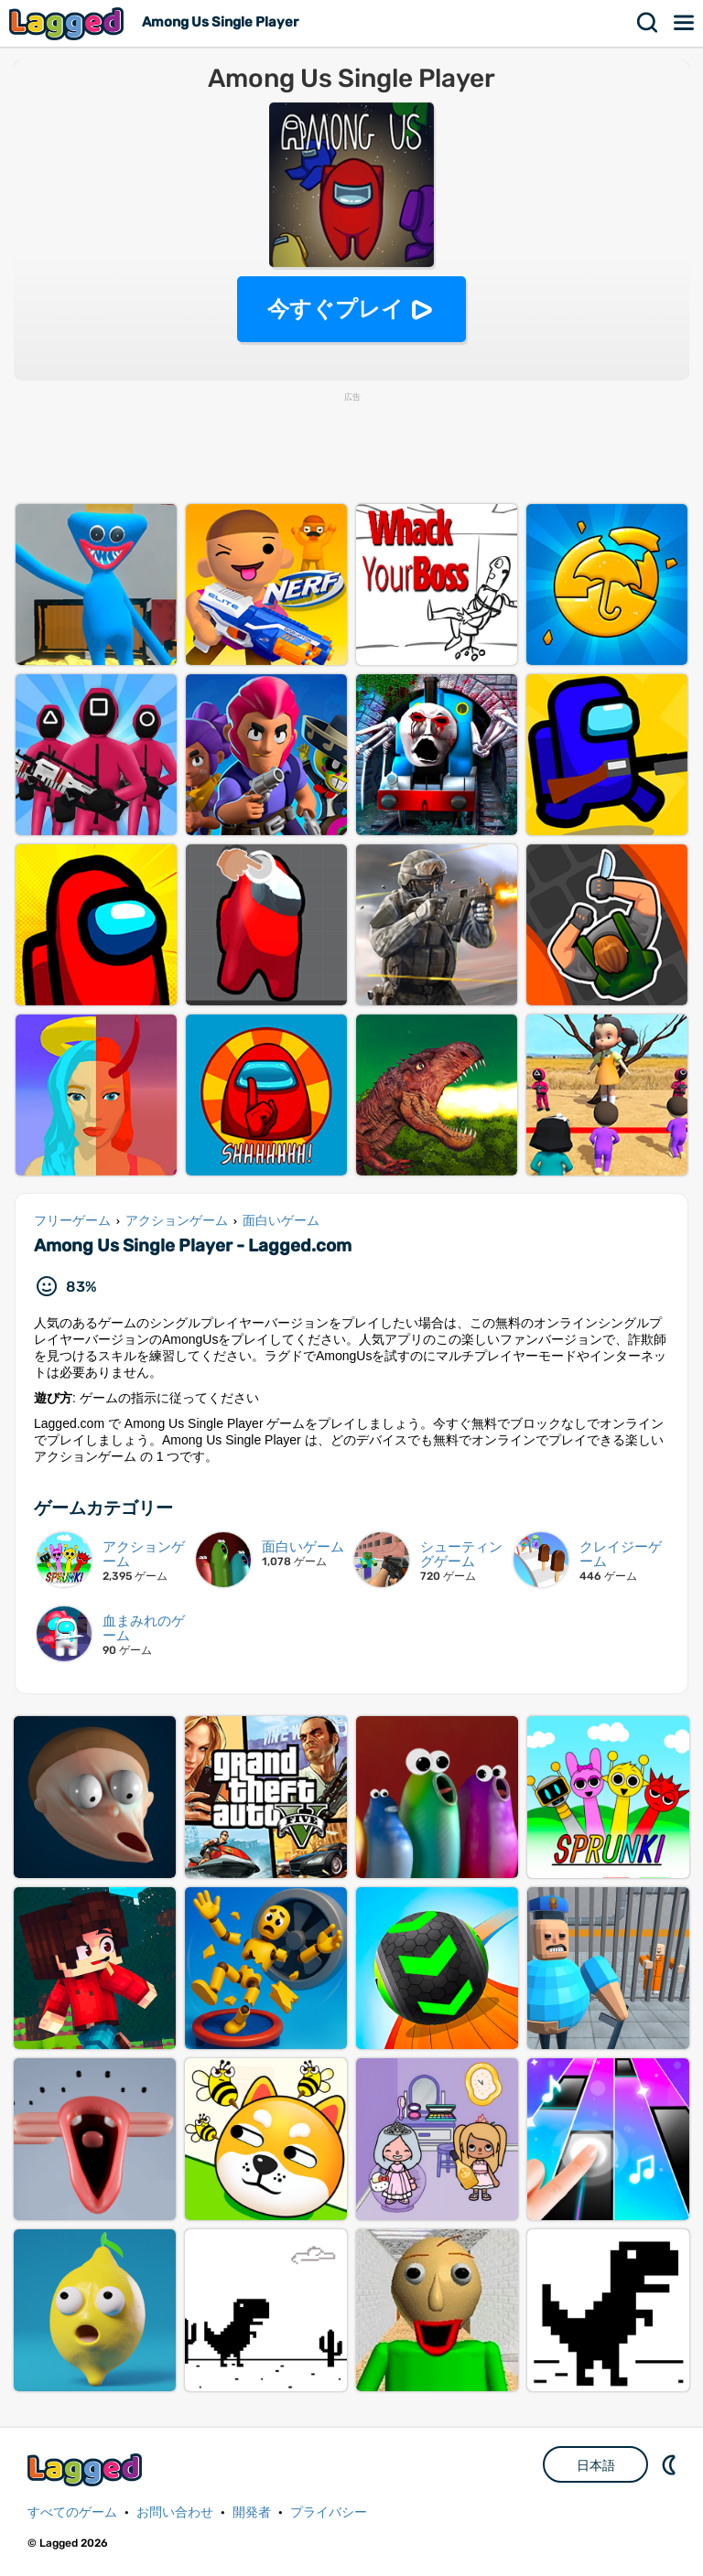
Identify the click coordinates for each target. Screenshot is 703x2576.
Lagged (68, 23)
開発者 (252, 2512)
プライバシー (328, 2512)
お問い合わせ (174, 2512)
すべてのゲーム (72, 2512)
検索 (648, 23)
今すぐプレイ (335, 308)
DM (671, 2464)
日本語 (596, 2465)
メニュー (684, 23)
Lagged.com (86, 2469)
